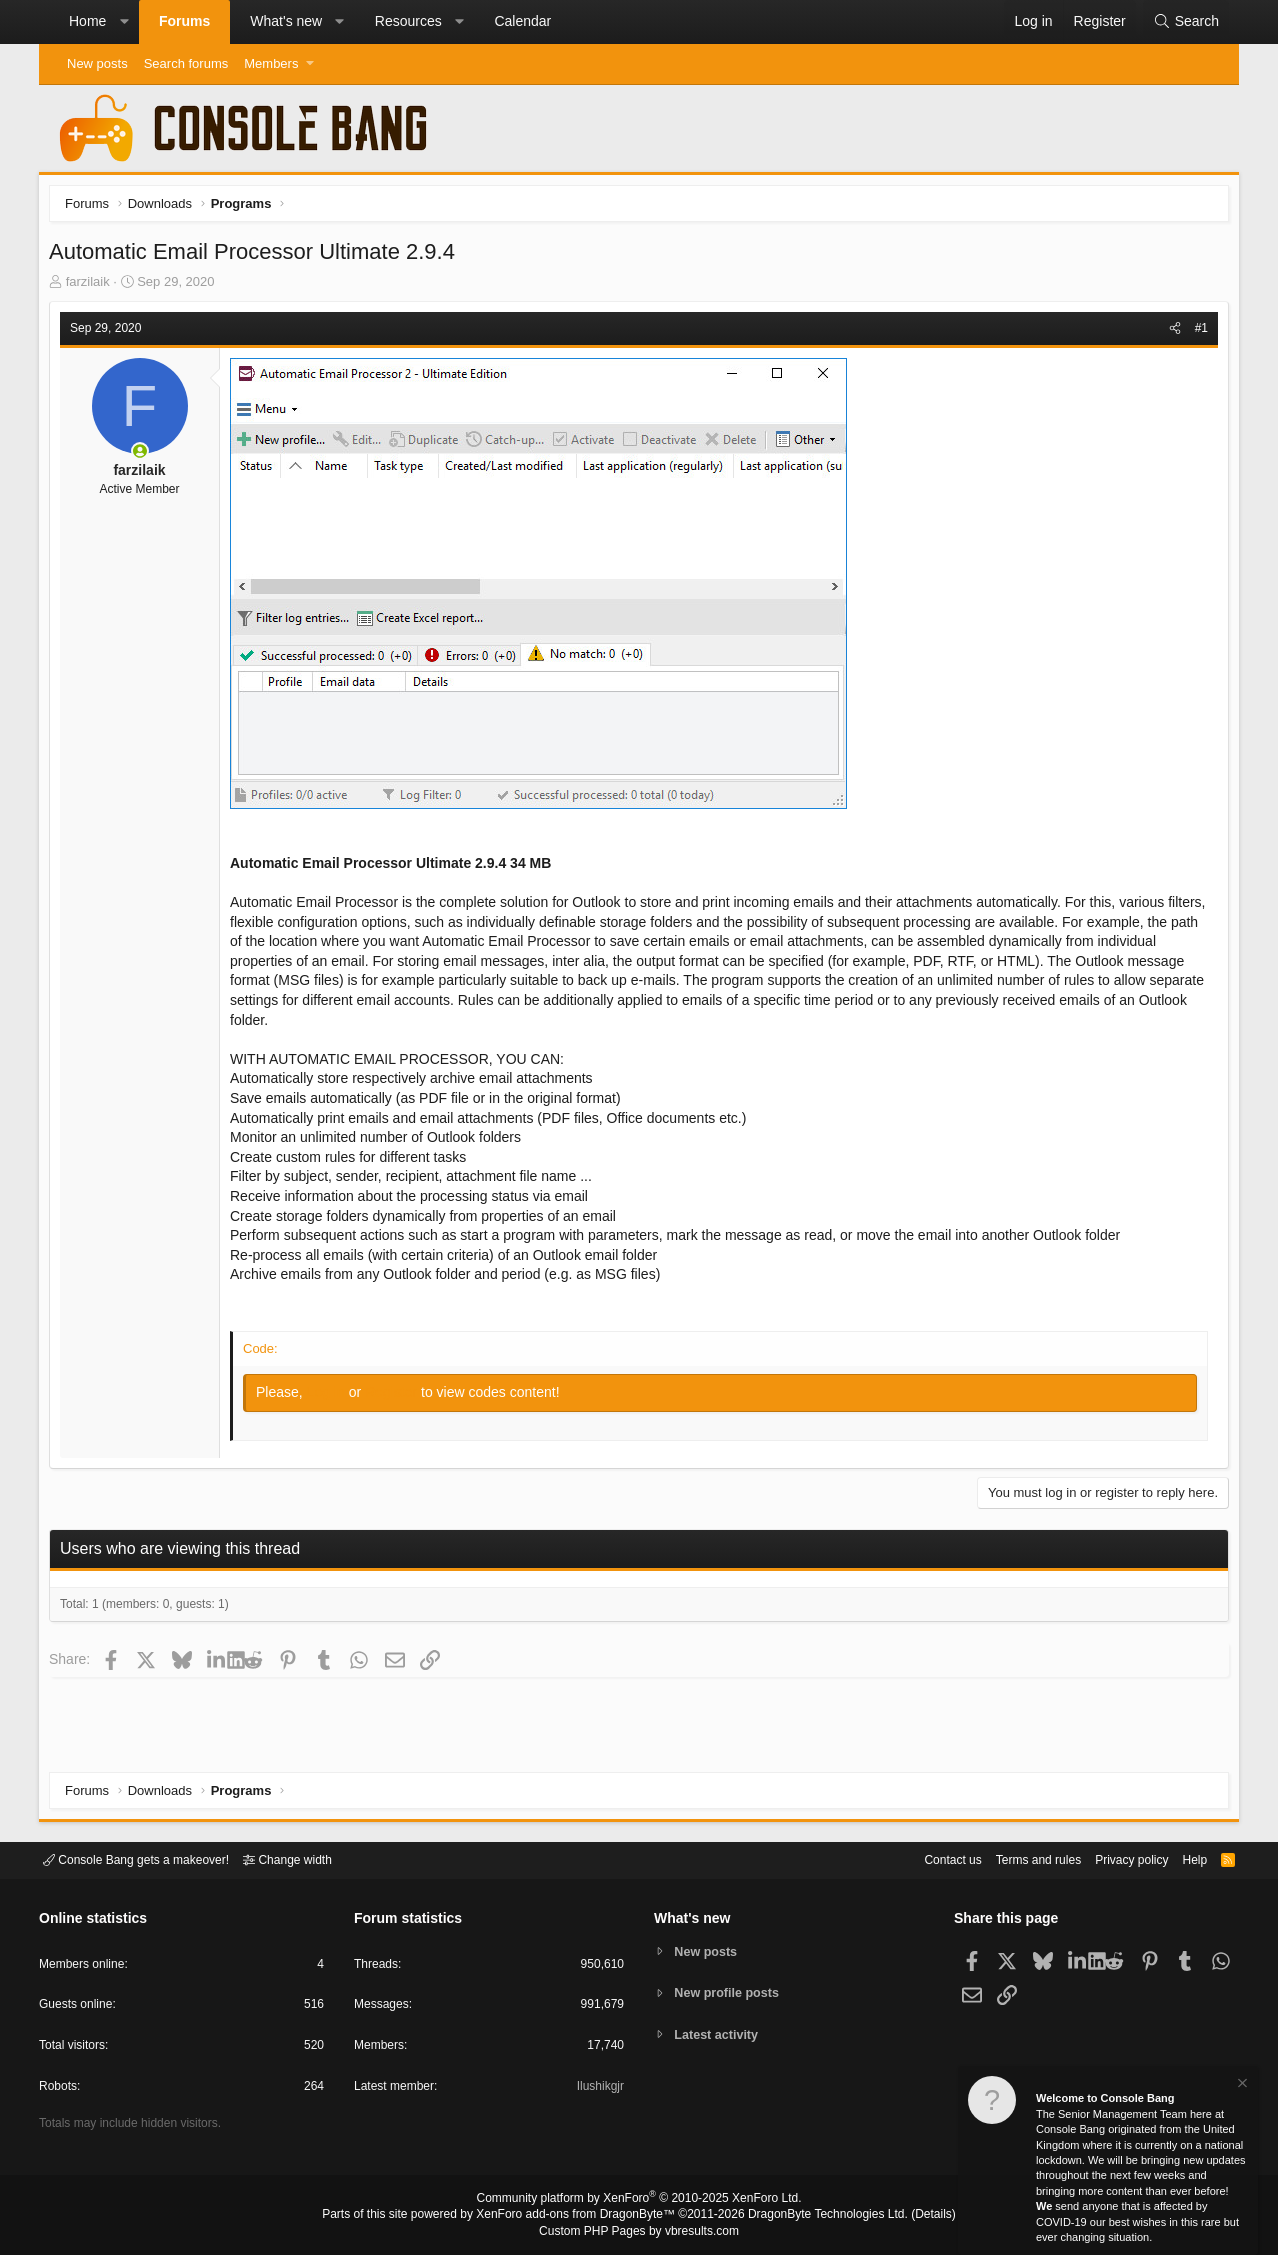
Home (87, 21)
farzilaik (93, 286)
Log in (333, 1397)
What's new (286, 21)
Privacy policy (1114, 1858)
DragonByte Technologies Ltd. (812, 2216)
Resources (408, 21)
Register (398, 1397)
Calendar (522, 21)
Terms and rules (1014, 1858)
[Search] (1186, 22)
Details (909, 2216)
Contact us (922, 1858)
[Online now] (145, 456)
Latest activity (719, 2035)
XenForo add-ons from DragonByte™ (581, 2216)
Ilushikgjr (598, 2089)
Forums (184, 21)
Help (1182, 1858)
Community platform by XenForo (639, 2201)
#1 (1196, 333)
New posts (97, 63)
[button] (124, 22)
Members (271, 63)
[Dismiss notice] (1241, 2085)
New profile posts (730, 1992)
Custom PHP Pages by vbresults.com (638, 2232)
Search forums (186, 63)
